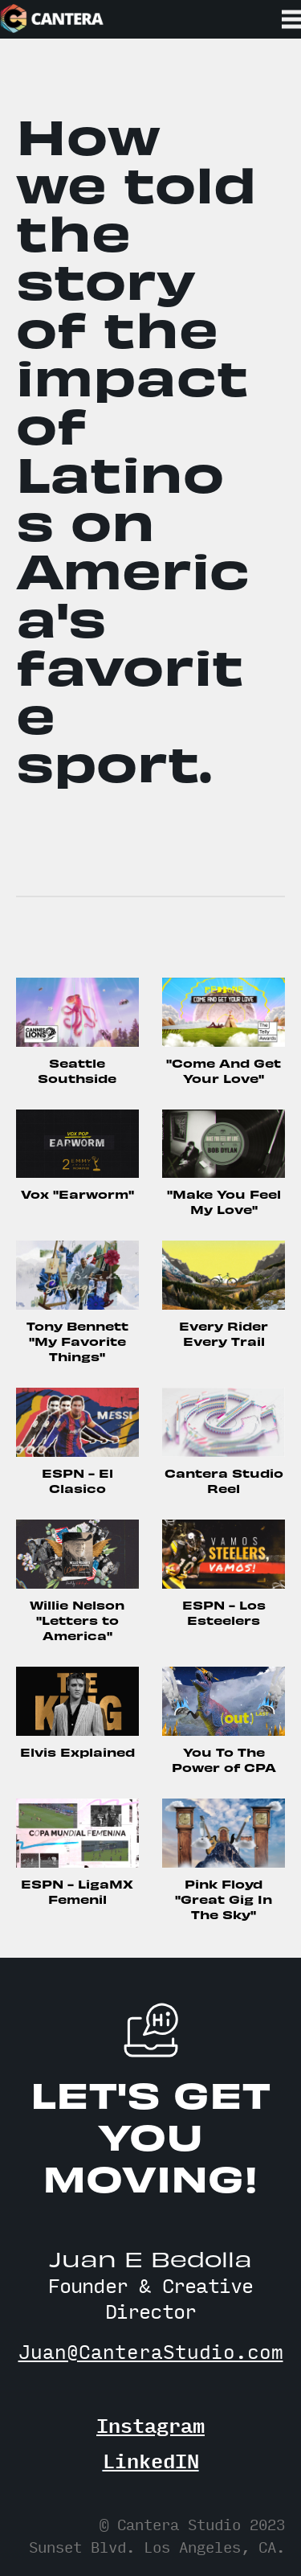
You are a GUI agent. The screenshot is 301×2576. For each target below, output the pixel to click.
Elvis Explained (77, 1751)
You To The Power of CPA (224, 1759)
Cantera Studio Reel (224, 1480)
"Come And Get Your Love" (223, 1070)
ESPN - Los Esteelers (224, 1612)
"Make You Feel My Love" (224, 1201)
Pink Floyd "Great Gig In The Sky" (223, 1899)
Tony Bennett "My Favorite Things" (77, 1341)
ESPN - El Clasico (77, 1480)
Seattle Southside (77, 1070)
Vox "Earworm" (77, 1193)
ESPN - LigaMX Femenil (77, 1891)
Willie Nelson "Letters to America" (77, 1620)
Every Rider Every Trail (223, 1333)
